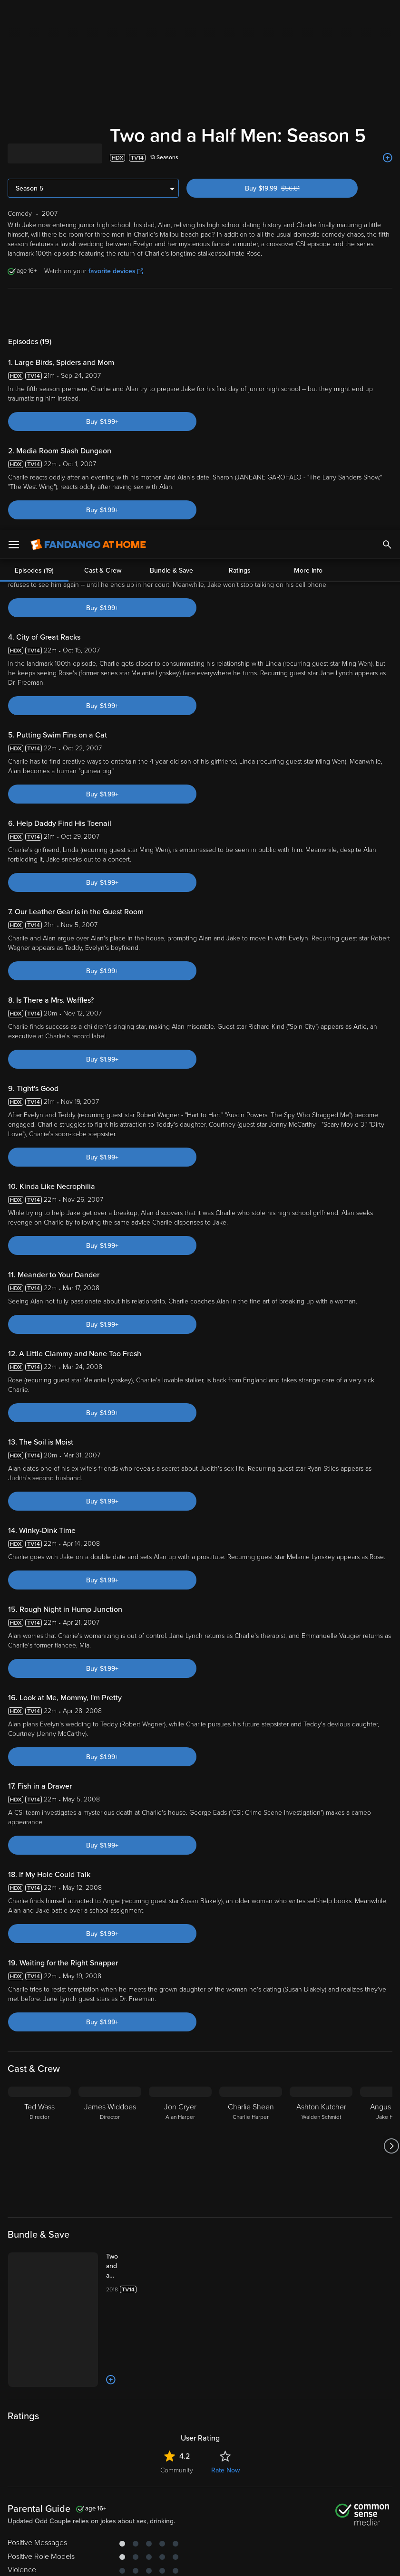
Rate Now (225, 2345)
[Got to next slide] (391, 2020)
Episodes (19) (34, 311)
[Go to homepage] (88, 14)
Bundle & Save (171, 311)
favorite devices (115, 271)
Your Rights (264, 2511)
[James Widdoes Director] (110, 2020)
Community (176, 2345)
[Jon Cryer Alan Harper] (180, 2020)
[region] (200, 2532)
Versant (77, 2501)
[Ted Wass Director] (39, 2020)
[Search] (387, 14)
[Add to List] (387, 158)
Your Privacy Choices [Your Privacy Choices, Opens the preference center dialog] (103, 2561)
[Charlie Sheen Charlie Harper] (251, 2020)
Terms (182, 2501)
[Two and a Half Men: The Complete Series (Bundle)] (123, 2140)
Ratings (240, 311)
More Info (308, 311)
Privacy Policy (318, 2501)
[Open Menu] (13, 14)
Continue (174, 2561)
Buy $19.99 (288, 188)
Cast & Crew (102, 311)
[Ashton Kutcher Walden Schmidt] (321, 2020)
